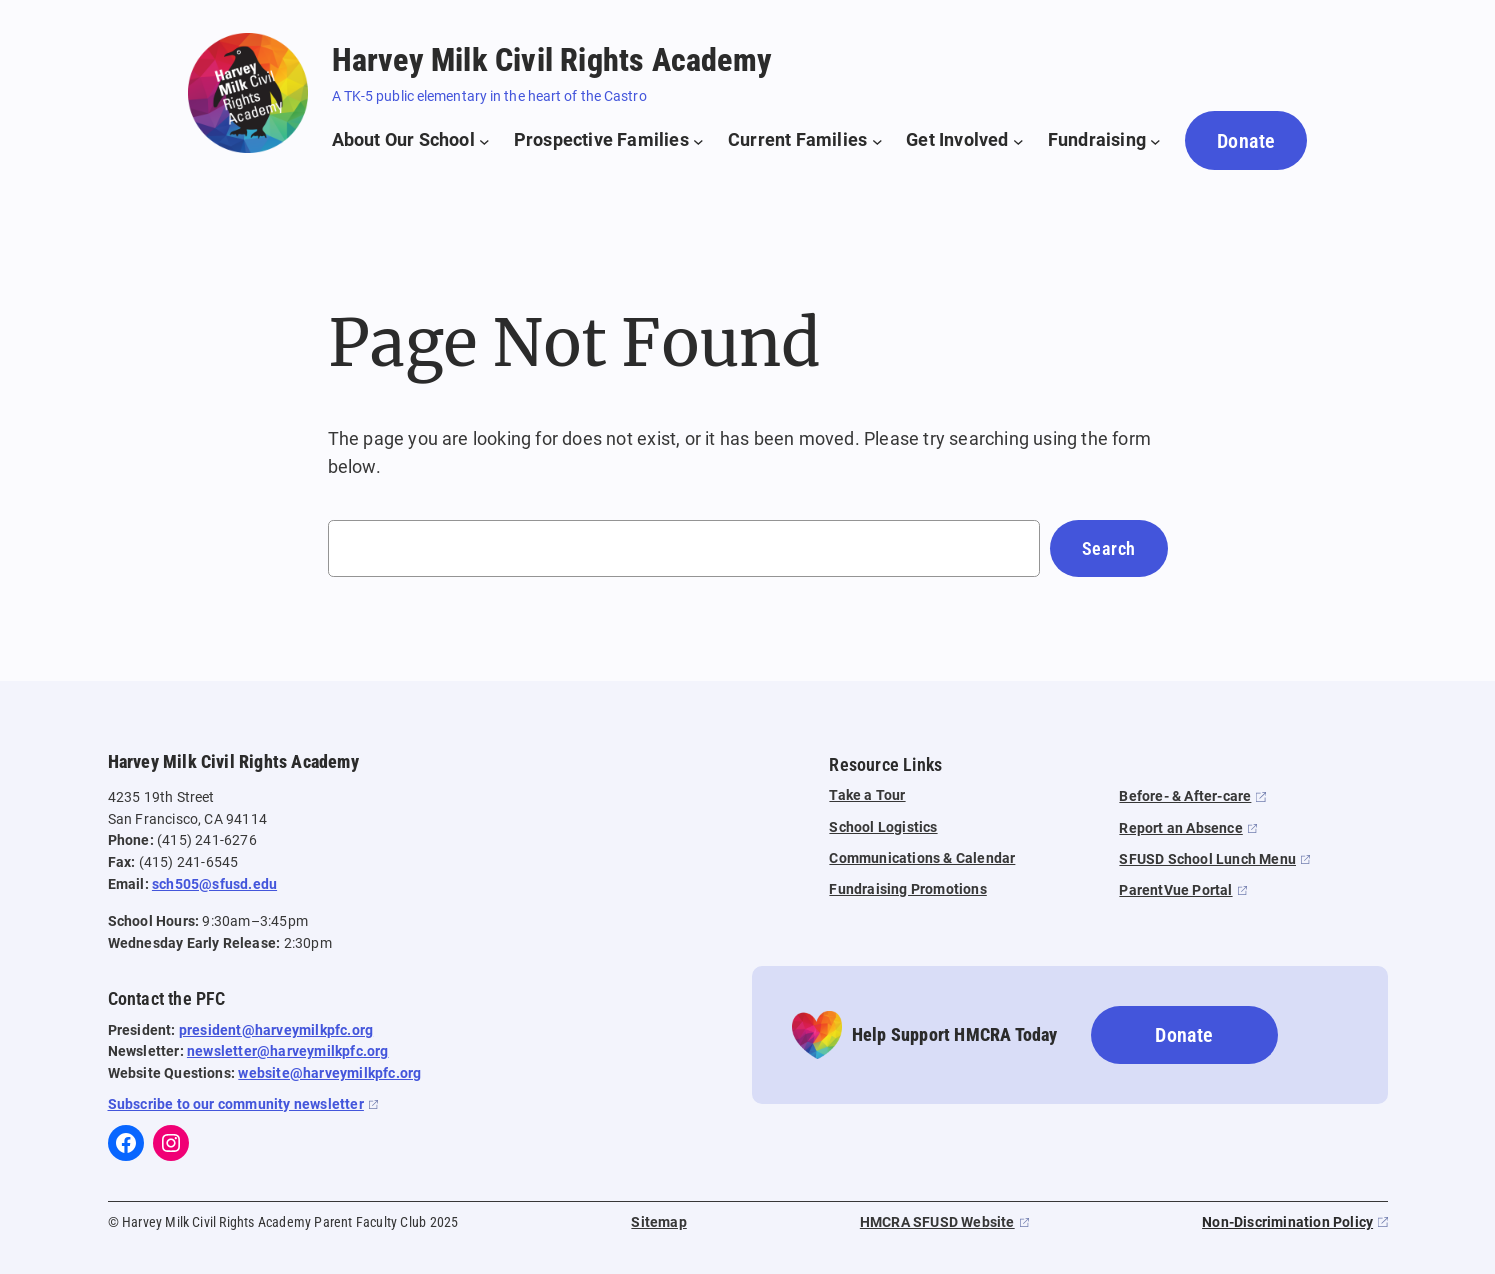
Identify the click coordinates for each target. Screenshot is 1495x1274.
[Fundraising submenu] (1104, 140)
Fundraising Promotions (907, 889)
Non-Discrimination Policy (1287, 1222)
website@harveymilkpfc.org (329, 1073)
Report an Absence (1180, 828)
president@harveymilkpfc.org (276, 1030)
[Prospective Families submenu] (609, 140)
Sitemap (658, 1222)
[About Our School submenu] (411, 140)
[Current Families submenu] (805, 140)
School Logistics (883, 827)
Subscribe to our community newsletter (236, 1104)
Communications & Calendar (922, 858)
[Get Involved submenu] (965, 140)
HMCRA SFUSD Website (937, 1222)
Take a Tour (867, 795)
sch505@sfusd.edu (214, 884)
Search (1108, 548)
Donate (1246, 141)
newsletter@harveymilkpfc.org (288, 1051)
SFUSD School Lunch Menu (1207, 859)
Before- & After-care (1185, 796)
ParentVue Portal (1175, 890)
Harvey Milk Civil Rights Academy (552, 60)
